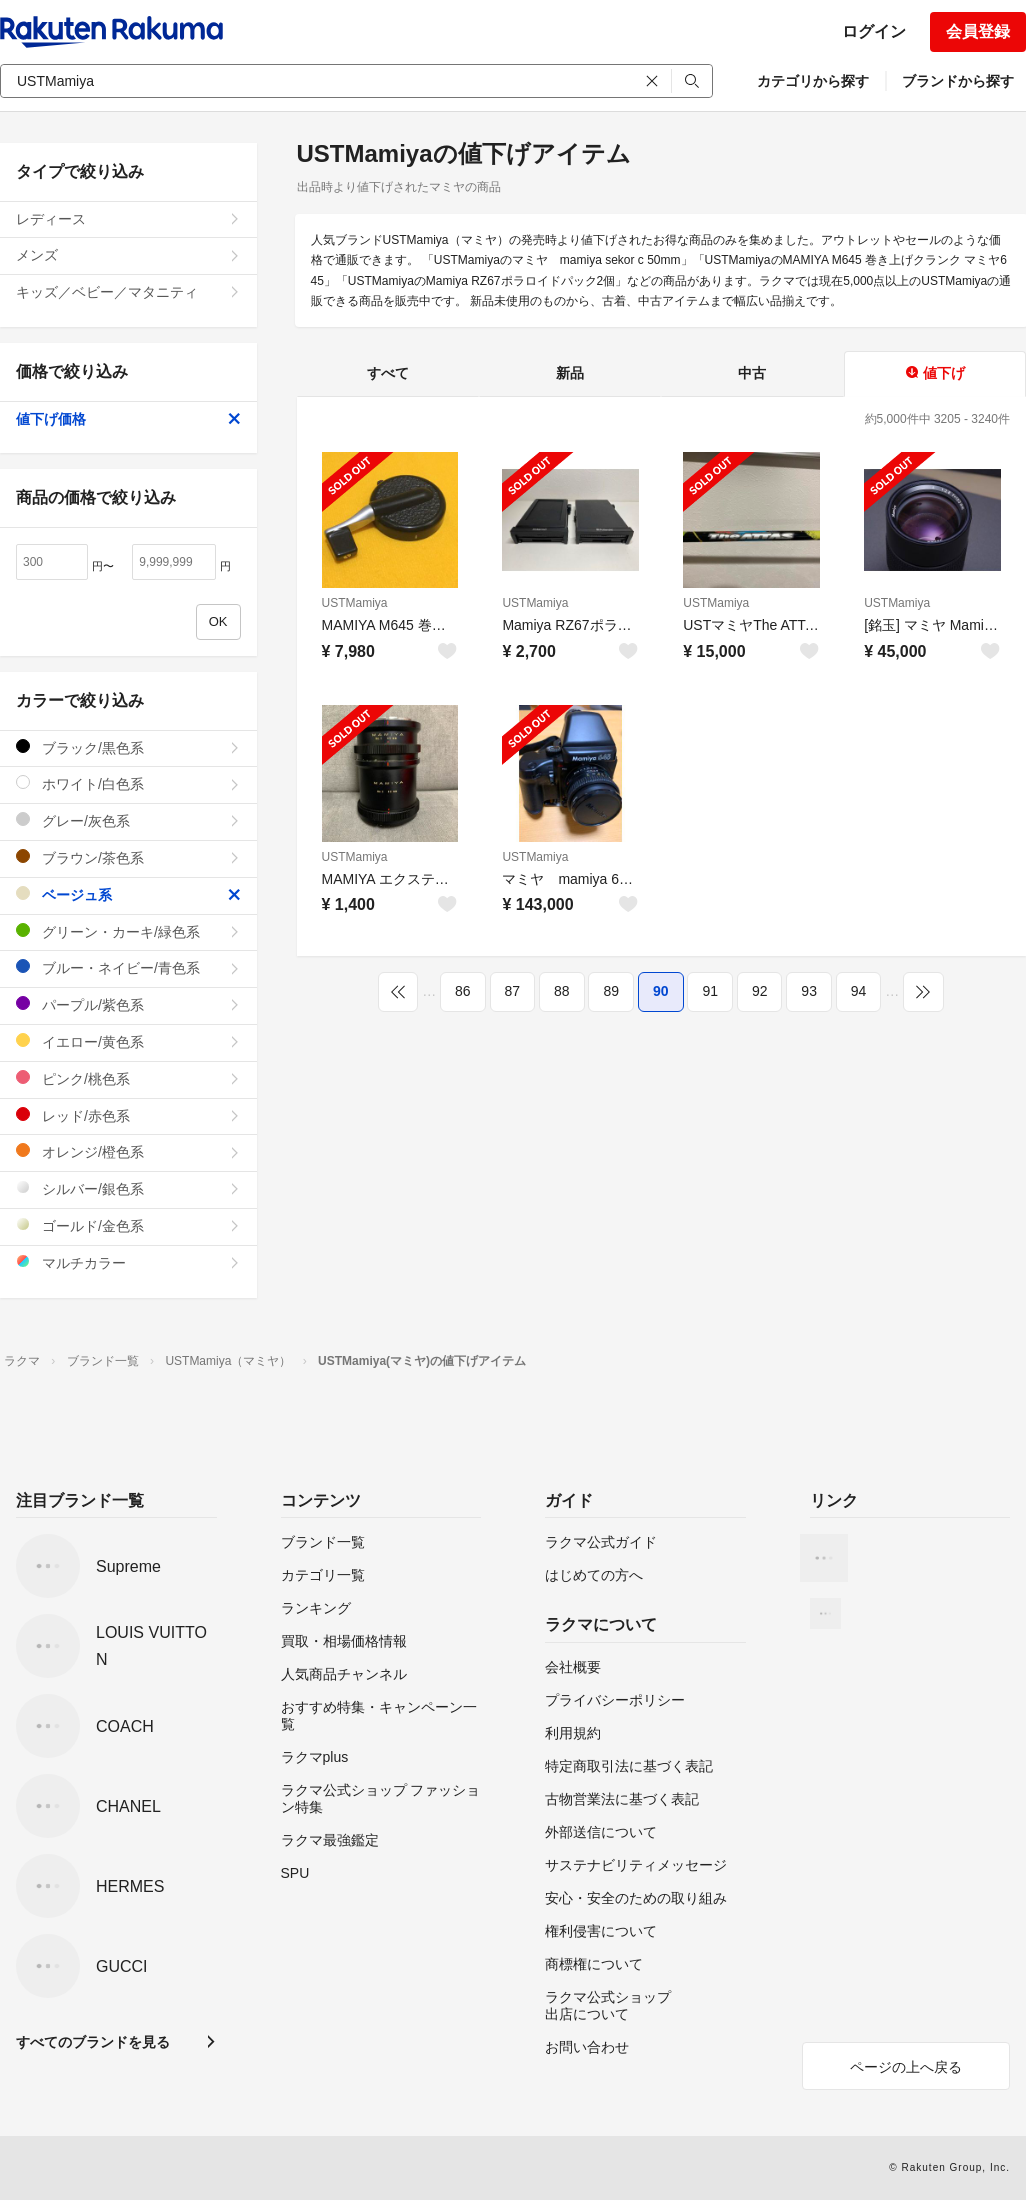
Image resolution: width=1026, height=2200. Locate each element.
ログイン (874, 31)
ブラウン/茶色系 (128, 857)
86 (463, 991)
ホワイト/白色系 (128, 783)
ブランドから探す (958, 81)
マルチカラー (128, 1262)
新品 (570, 373)
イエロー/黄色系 (128, 1041)
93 (809, 991)
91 (710, 991)
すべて (388, 373)
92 (760, 991)
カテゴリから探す (813, 81)
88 (562, 991)
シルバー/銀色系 (128, 1188)
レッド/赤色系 (128, 1115)
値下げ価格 (128, 419)
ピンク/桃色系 (128, 1078)
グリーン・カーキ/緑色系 (128, 931)
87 (513, 991)
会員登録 (978, 31)
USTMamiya (355, 603)
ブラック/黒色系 (128, 747)
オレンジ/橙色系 (128, 1151)
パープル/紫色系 (128, 1004)
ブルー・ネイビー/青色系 (128, 967)
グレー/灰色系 (128, 820)
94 (859, 991)
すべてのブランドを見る (93, 2042)
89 (611, 991)
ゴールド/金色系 (128, 1225)
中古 (752, 373)
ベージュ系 (128, 894)
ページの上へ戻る (906, 2067)
